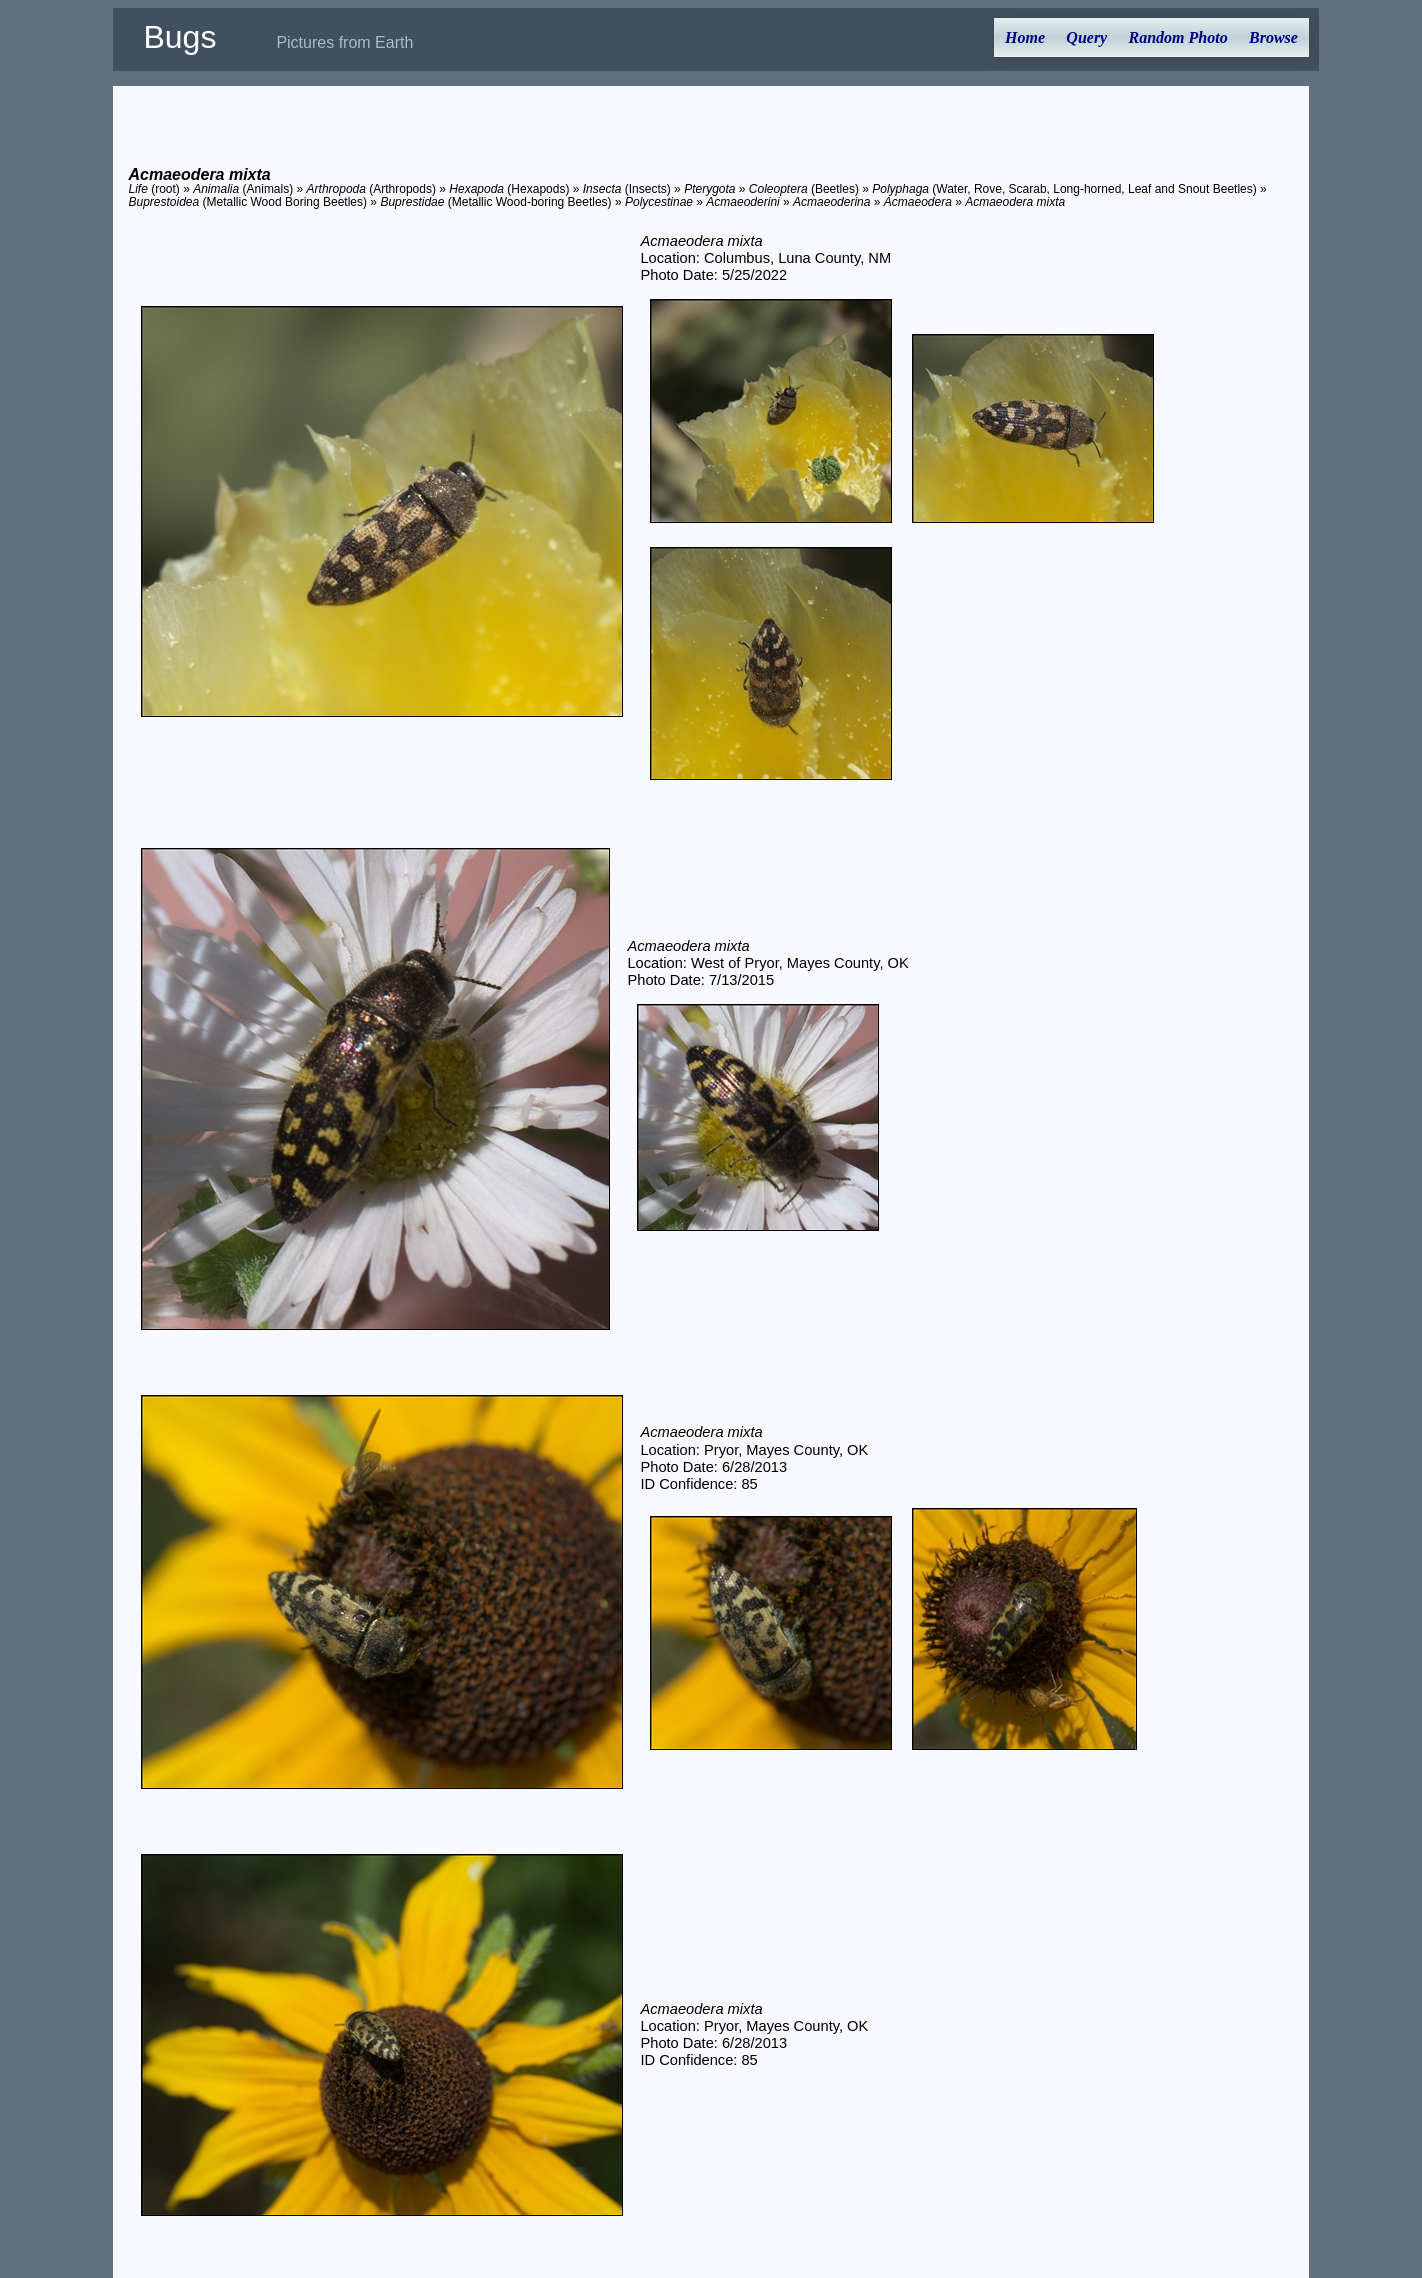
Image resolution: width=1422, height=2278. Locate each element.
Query (1086, 37)
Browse (1273, 37)
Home (1025, 37)
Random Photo (1178, 37)
